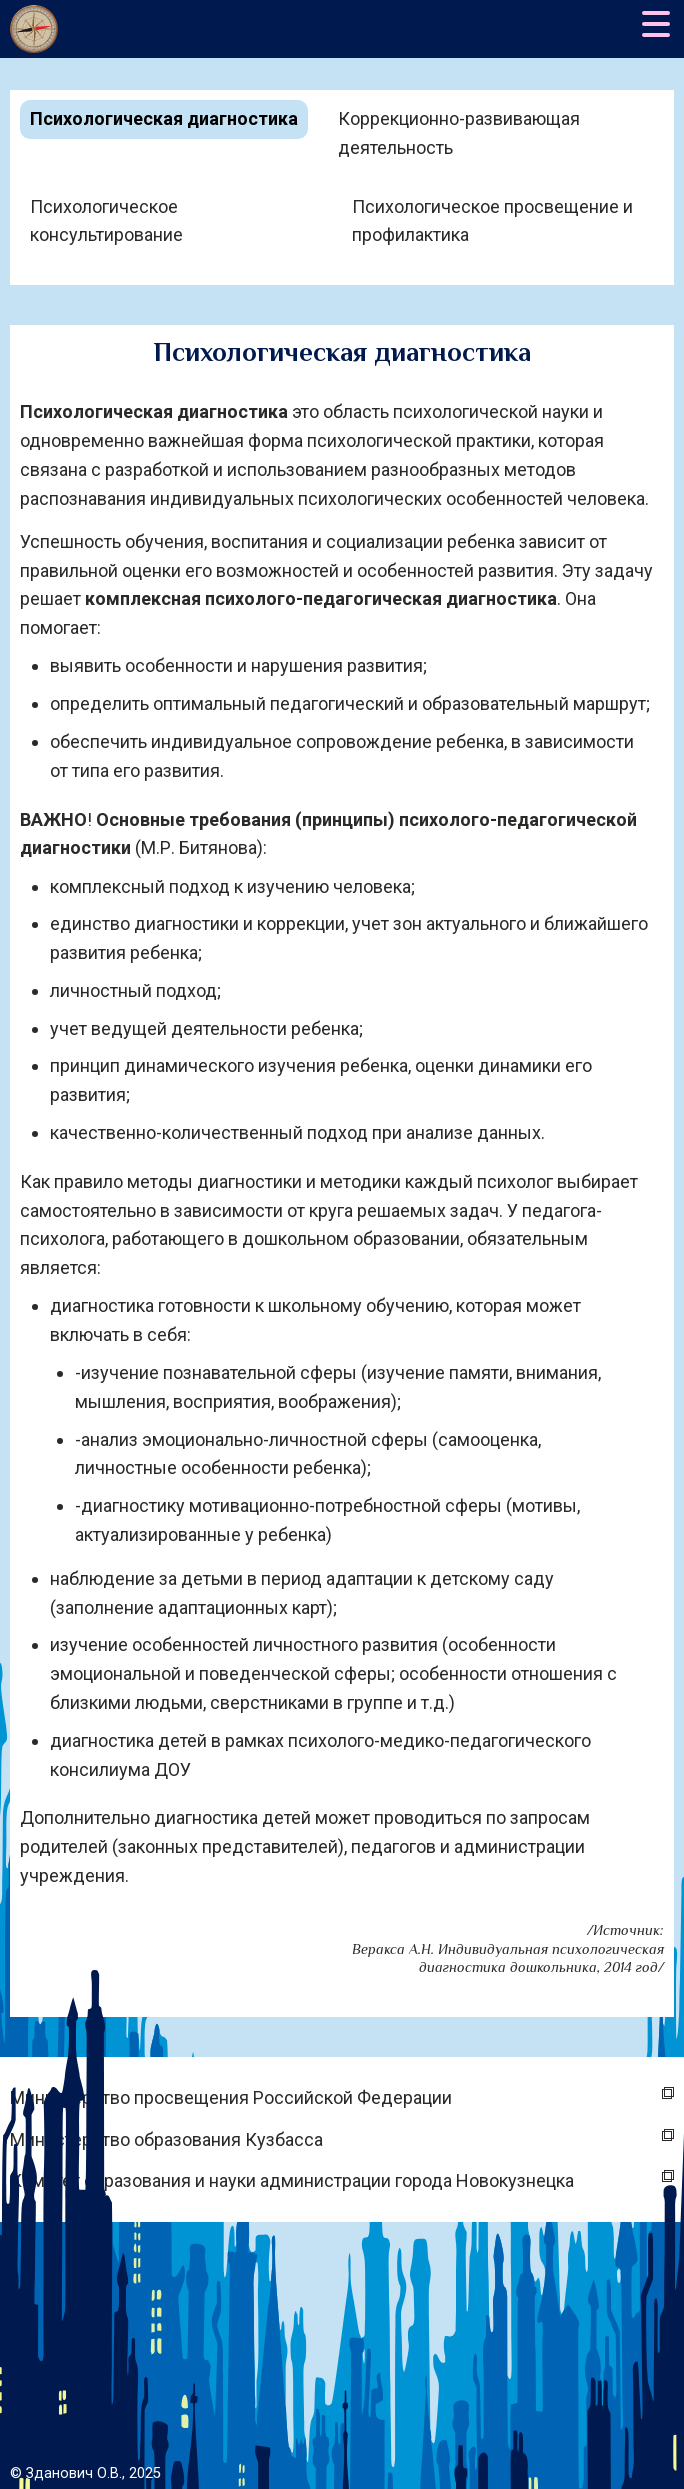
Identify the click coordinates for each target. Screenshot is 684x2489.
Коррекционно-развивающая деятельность (459, 133)
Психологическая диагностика (164, 118)
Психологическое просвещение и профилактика (492, 221)
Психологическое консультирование (106, 221)
